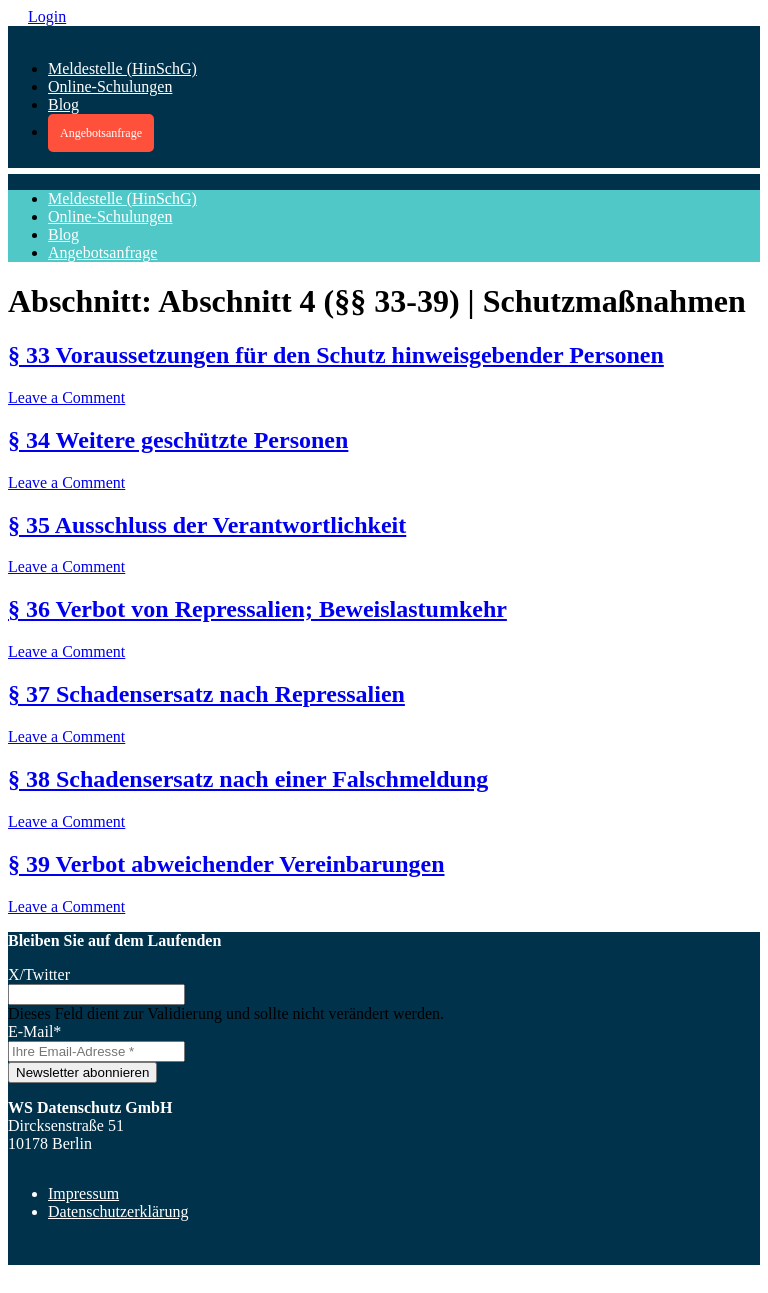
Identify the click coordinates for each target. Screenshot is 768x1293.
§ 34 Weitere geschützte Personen (178, 440)
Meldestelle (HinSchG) (122, 68)
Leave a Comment (66, 397)
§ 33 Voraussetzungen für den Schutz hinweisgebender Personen (336, 355)
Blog (63, 104)
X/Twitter (39, 974)
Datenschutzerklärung (118, 1211)
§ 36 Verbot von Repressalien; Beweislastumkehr (257, 609)
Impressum (83, 1193)
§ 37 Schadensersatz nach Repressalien (206, 694)
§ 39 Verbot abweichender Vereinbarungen (226, 864)
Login (47, 16)
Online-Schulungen (110, 86)
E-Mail (34, 1031)
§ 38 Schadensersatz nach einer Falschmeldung (248, 779)
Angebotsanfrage (101, 133)
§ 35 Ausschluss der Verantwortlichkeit (207, 525)
